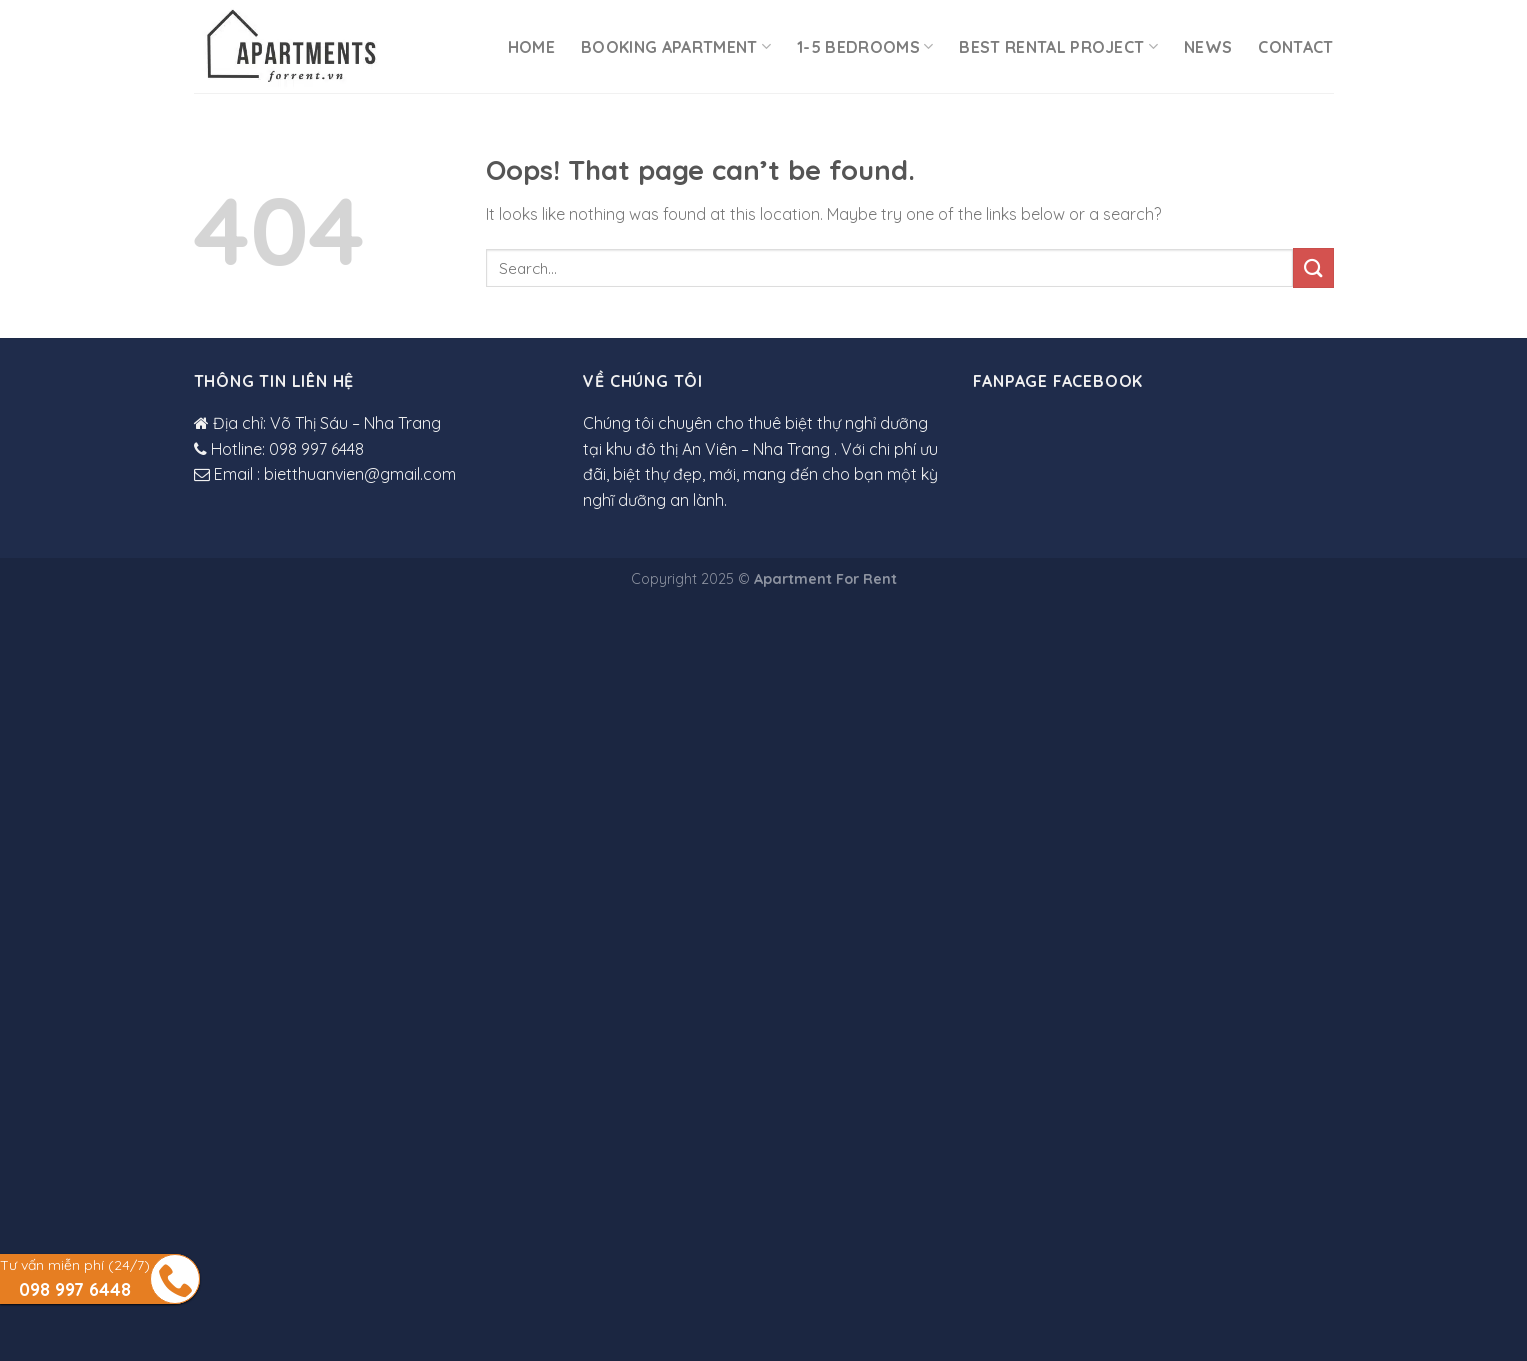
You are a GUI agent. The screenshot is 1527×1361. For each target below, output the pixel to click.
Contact (1295, 47)
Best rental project (1058, 47)
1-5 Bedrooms (865, 47)
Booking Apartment (676, 47)
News (1208, 47)
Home (531, 47)
